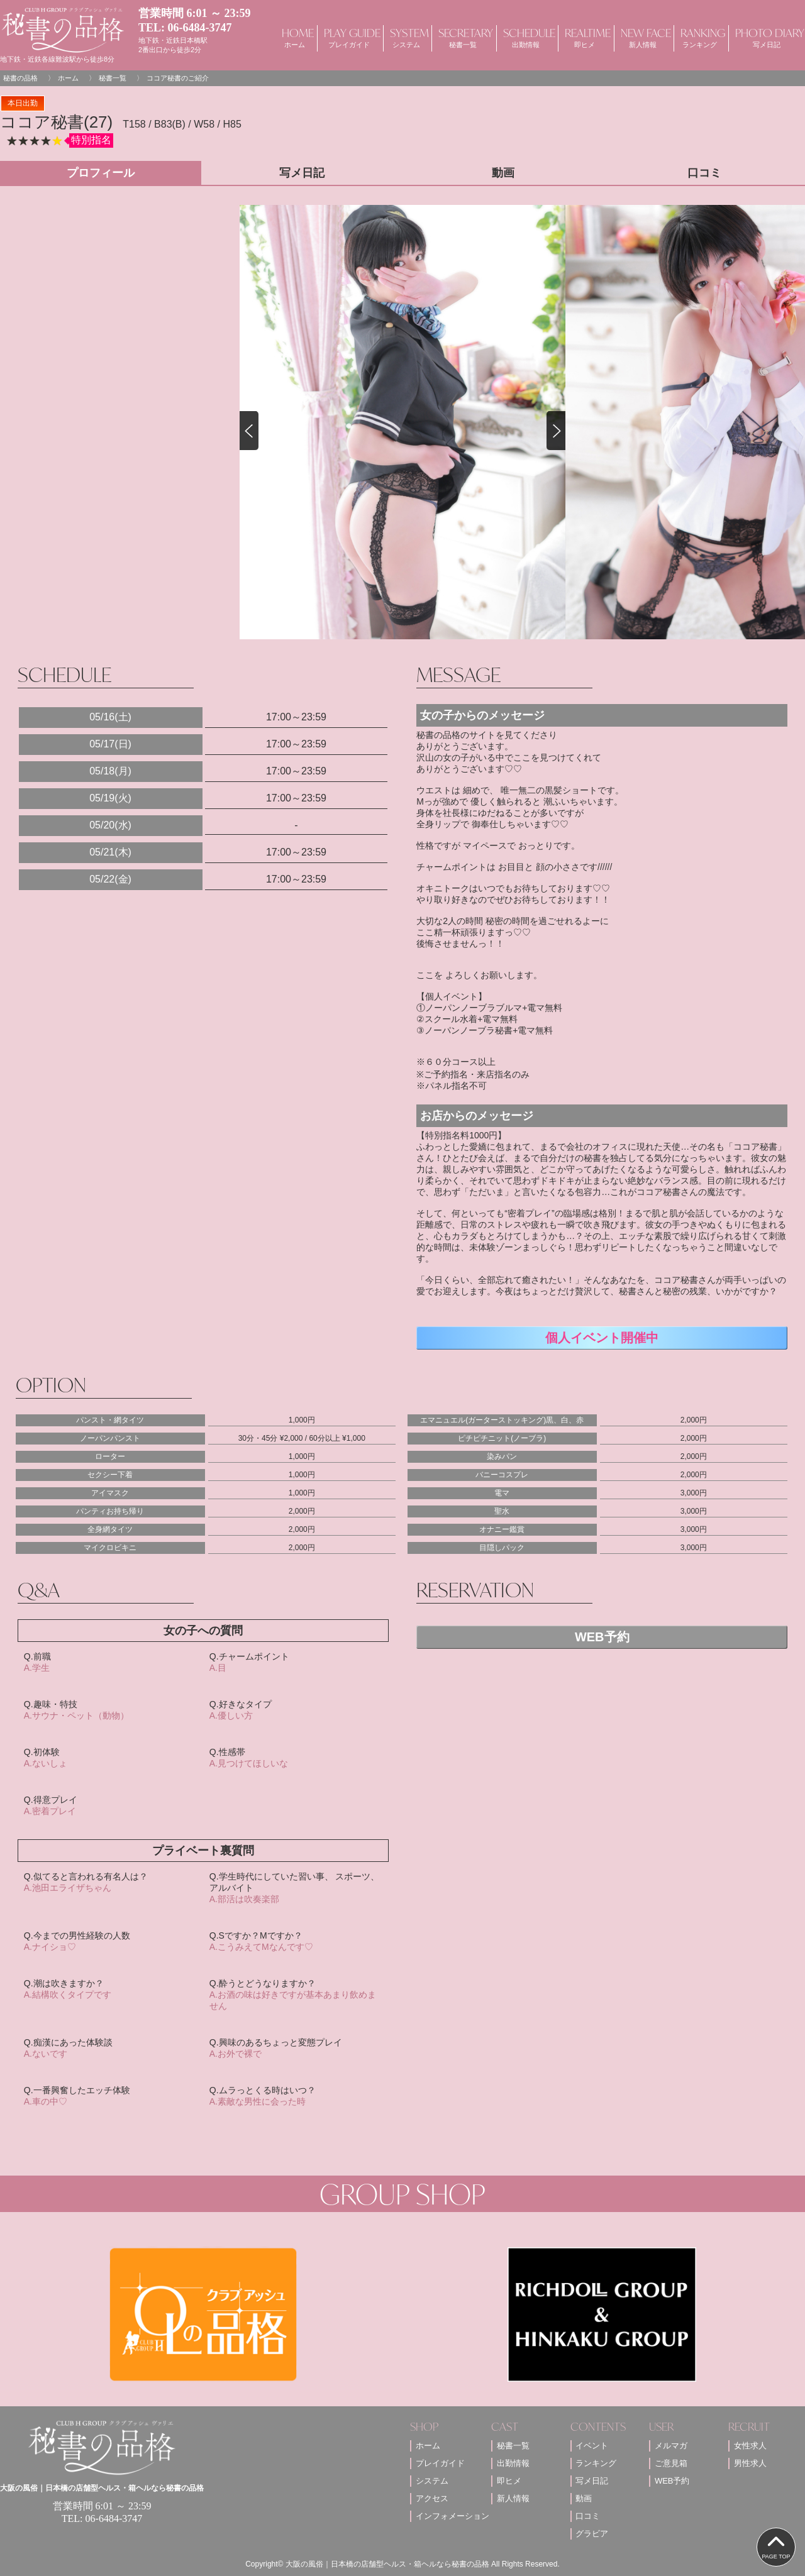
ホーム (68, 78)
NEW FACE (642, 37)
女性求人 (750, 2445)
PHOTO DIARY (766, 37)
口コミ (587, 2516)
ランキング (595, 2463)
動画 (583, 2498)
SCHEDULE (526, 37)
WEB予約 (602, 1637)
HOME (294, 37)
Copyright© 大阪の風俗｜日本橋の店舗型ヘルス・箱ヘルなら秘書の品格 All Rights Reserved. (402, 2564)
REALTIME (584, 37)
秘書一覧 (112, 78)
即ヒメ (509, 2480)
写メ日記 (591, 2480)
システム (432, 2480)
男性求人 (750, 2463)
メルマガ (671, 2445)
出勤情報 (513, 2463)
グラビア (591, 2533)
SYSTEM (406, 37)
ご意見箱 (671, 2463)
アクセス (432, 2498)
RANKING (699, 37)
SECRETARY (462, 37)
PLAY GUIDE (349, 37)
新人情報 (513, 2498)
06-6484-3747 (200, 27)
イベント (591, 2445)
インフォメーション (452, 2516)
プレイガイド (440, 2463)
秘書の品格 (20, 78)
